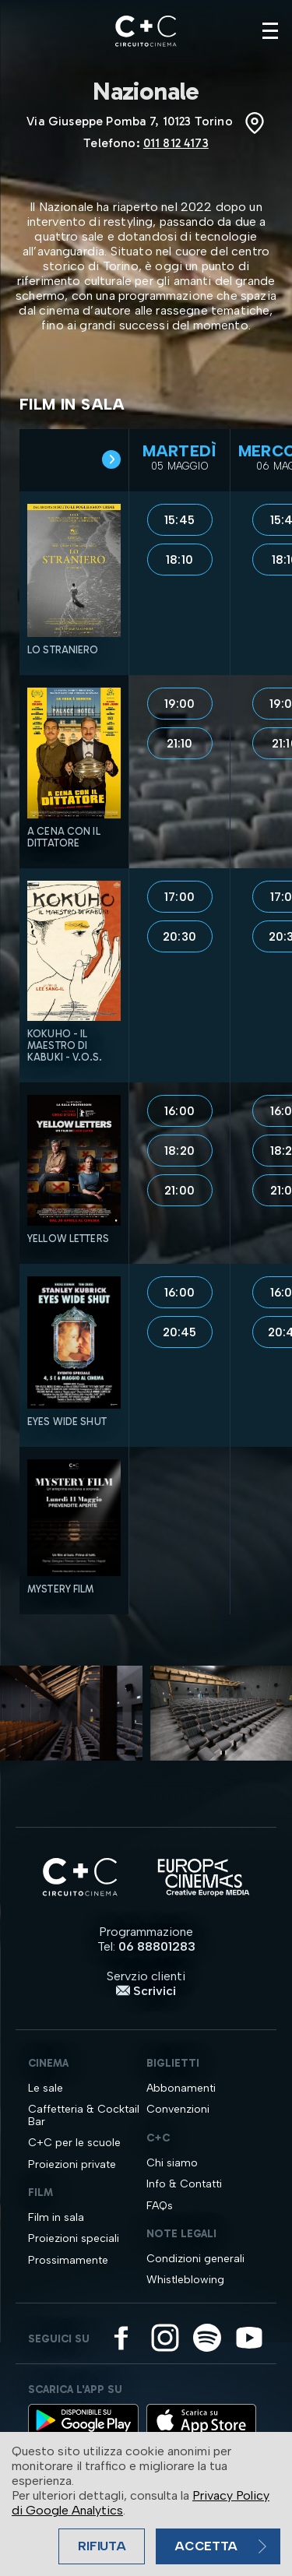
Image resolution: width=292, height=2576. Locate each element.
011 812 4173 (176, 142)
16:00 (179, 1111)
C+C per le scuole (74, 2142)
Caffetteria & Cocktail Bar (83, 2115)
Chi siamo (172, 2163)
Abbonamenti (181, 2088)
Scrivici (146, 1990)
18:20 (179, 1151)
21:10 (180, 744)
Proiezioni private (72, 2164)
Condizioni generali (195, 2259)
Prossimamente (68, 2260)
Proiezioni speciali (73, 2238)
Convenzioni (177, 2109)
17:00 (179, 897)
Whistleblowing (185, 2280)
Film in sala (56, 2217)
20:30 (179, 937)
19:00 (179, 704)
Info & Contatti (184, 2184)
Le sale (45, 2088)
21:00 (179, 1191)
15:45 (179, 520)
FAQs (159, 2206)
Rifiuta (101, 2546)
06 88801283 (156, 1946)
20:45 (180, 1332)
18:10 (179, 560)
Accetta (205, 2546)
